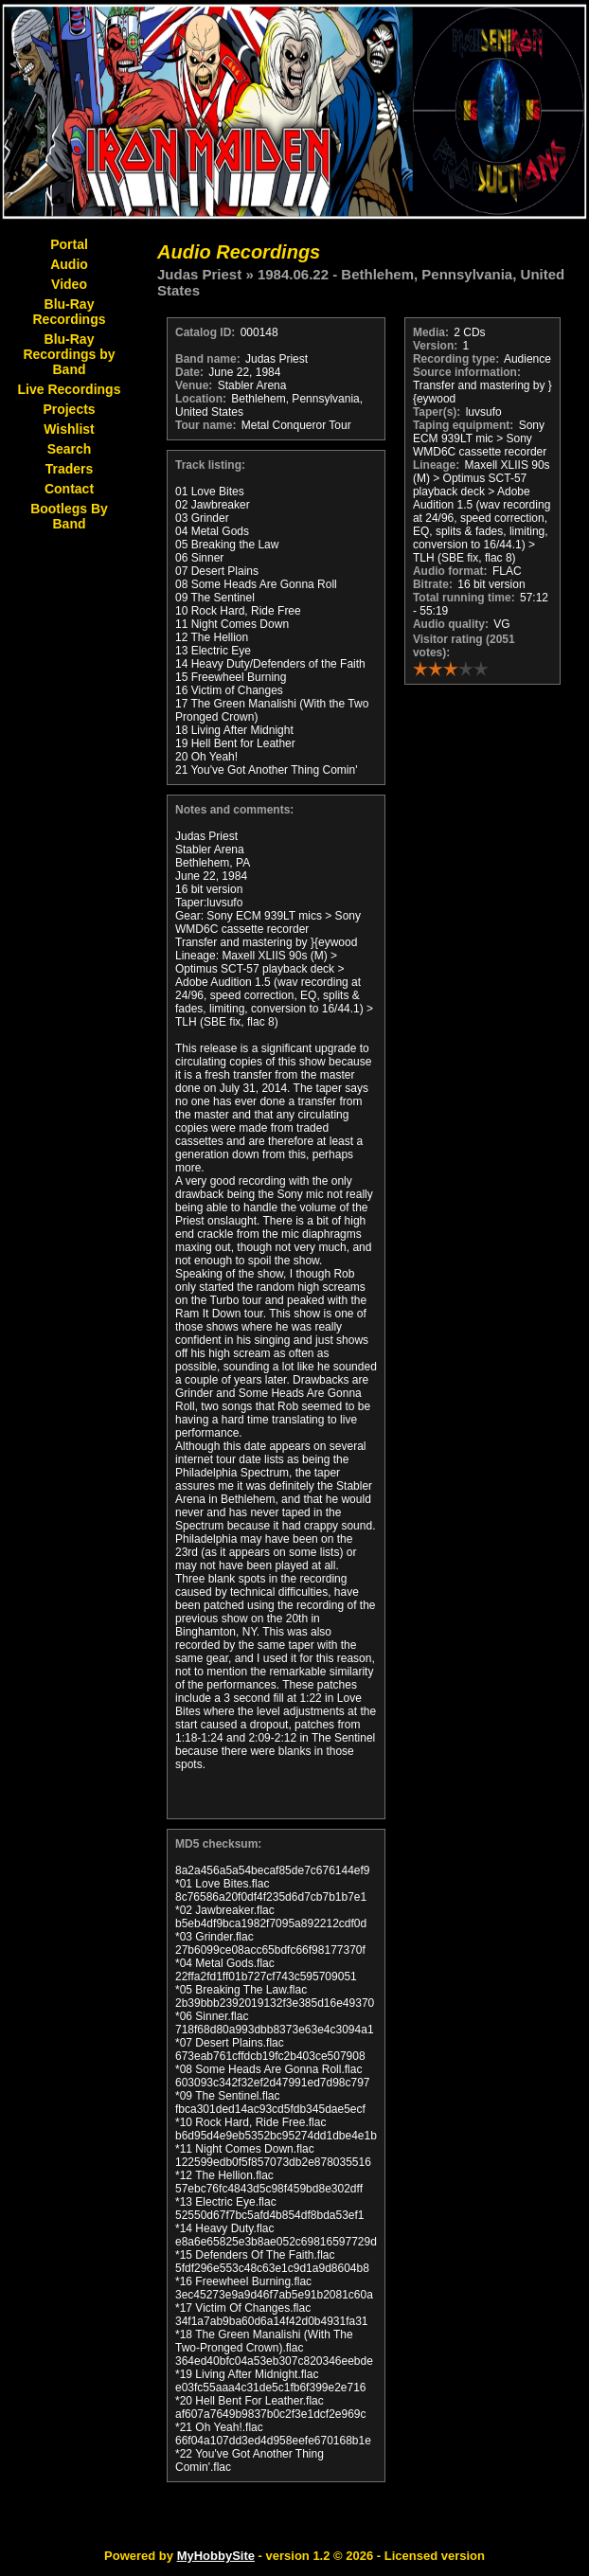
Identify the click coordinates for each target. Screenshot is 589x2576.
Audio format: (450, 571)
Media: (431, 332)
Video (69, 284)
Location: (200, 398)
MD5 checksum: (218, 1844)
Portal (69, 244)
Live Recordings (69, 389)
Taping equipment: (463, 425)
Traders (69, 468)
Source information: (467, 372)
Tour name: (205, 425)
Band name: (208, 359)
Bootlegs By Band (69, 516)
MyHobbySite (216, 2556)
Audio (69, 264)
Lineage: (436, 465)
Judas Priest (199, 274)
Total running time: (464, 597)
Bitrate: (433, 584)
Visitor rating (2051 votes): (464, 646)
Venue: (193, 385)
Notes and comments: (234, 809)
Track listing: (210, 465)
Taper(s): (436, 412)
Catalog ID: (205, 332)
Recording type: (456, 359)
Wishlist (69, 429)
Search (69, 448)
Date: (189, 372)
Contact (69, 488)
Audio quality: (451, 624)
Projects (69, 409)
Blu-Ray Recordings (68, 311)
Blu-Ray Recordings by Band (69, 354)
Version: (435, 345)
